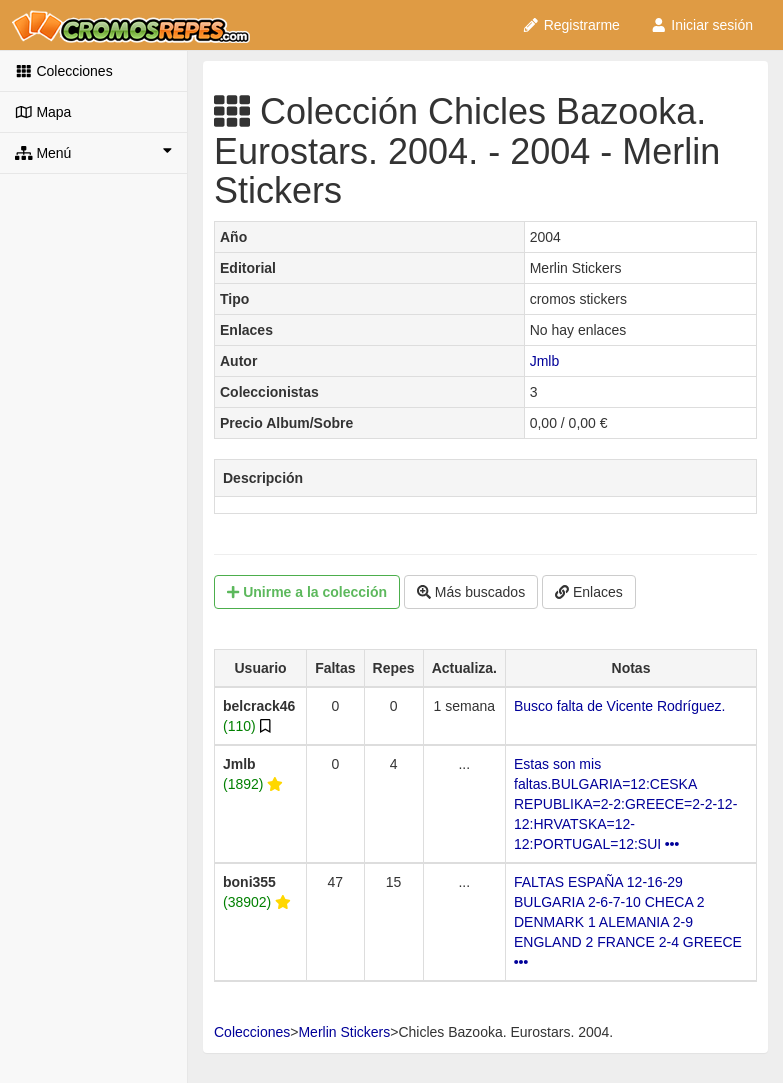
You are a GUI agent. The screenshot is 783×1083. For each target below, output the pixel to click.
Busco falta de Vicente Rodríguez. (619, 706)
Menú (93, 152)
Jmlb (545, 361)
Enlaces (589, 592)
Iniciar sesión (701, 25)
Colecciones (64, 71)
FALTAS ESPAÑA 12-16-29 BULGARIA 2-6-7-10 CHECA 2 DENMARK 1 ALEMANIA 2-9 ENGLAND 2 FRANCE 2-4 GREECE (628, 921)
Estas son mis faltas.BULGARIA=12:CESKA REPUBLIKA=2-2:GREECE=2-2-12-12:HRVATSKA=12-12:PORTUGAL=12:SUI (625, 804)
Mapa (43, 112)
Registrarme (571, 25)
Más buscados (471, 592)
